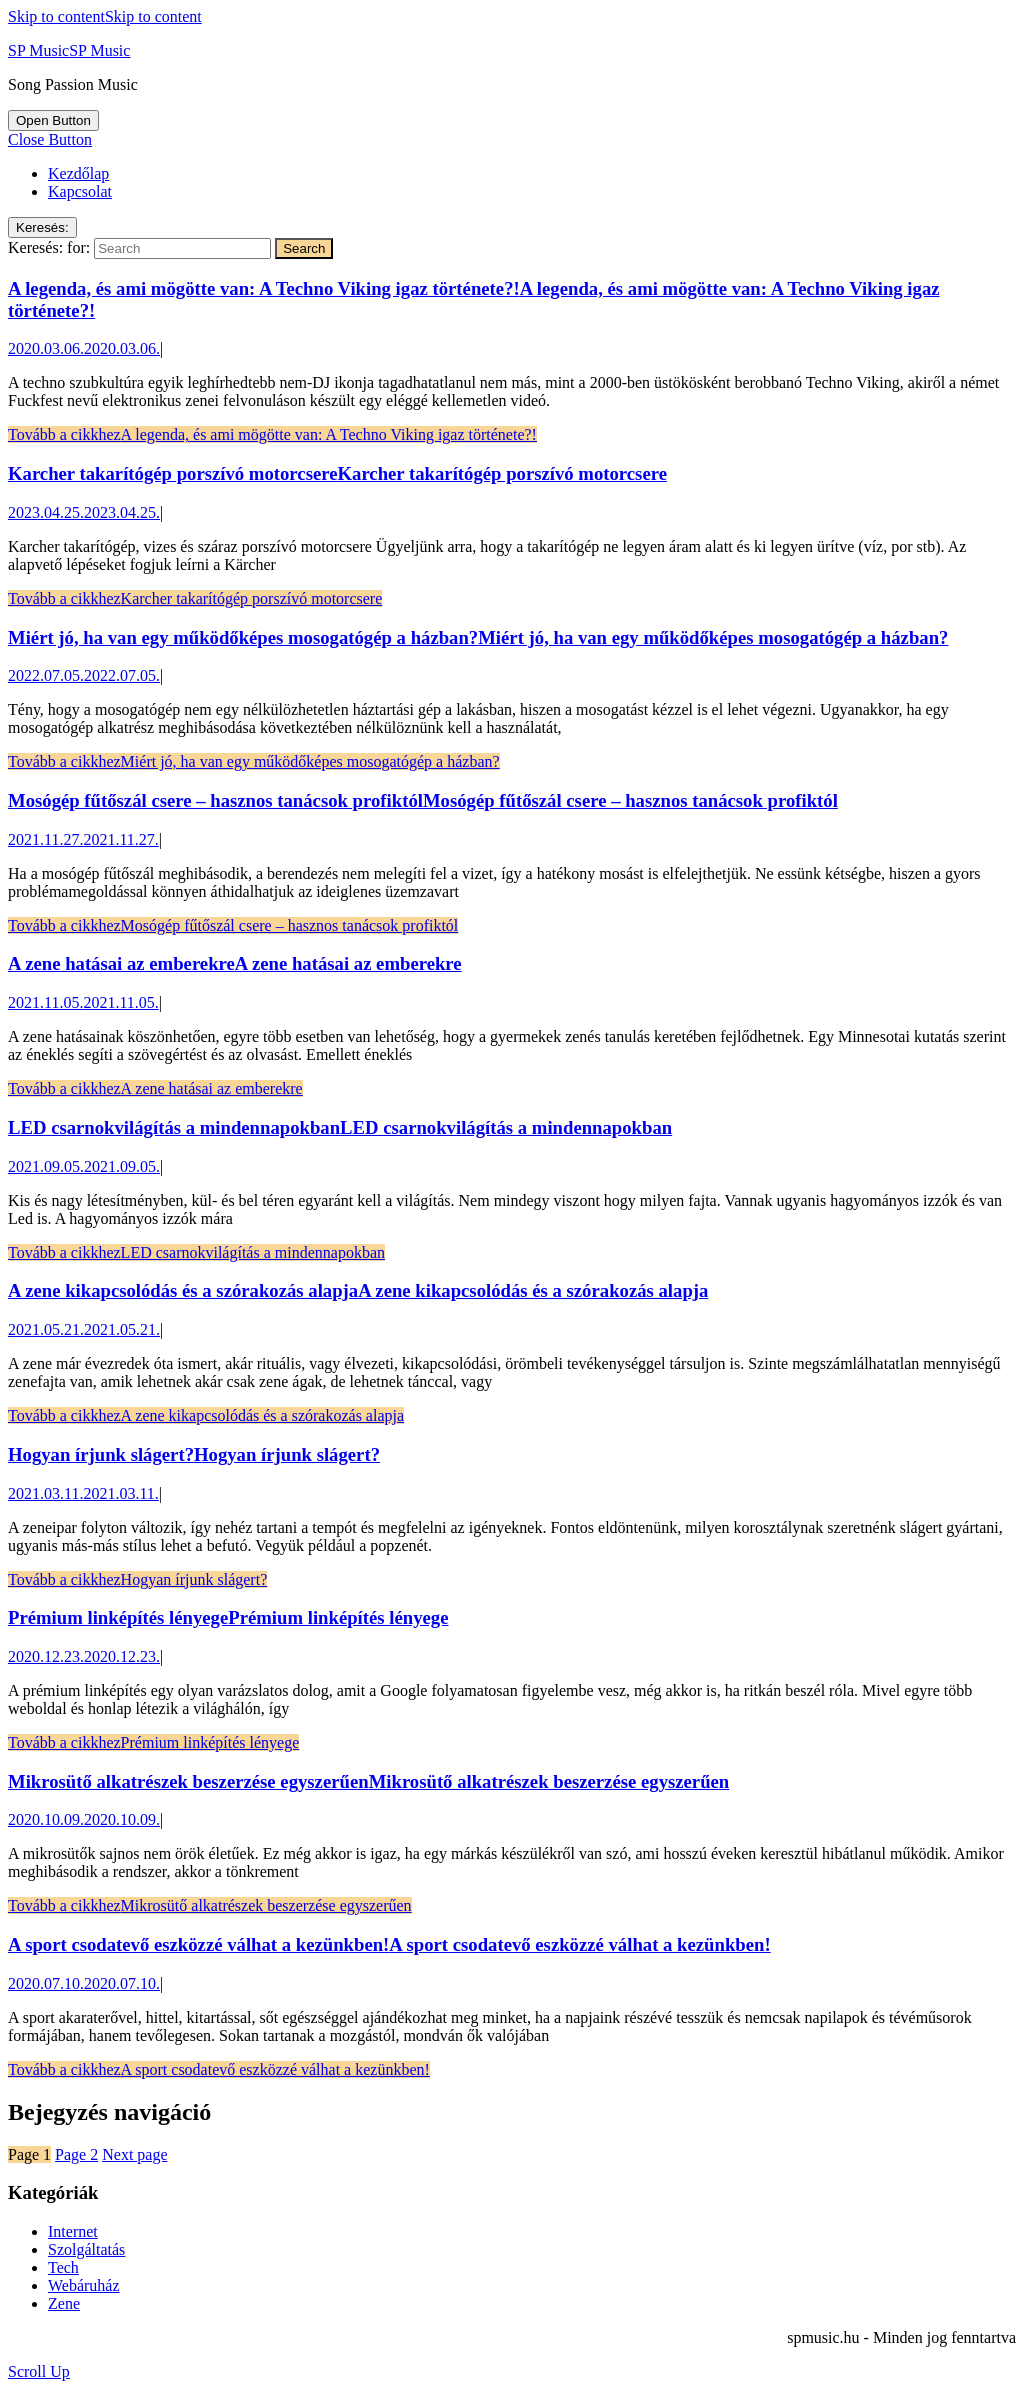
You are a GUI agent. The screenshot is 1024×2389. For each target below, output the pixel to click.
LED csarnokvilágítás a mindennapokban (340, 1127)
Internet (73, 2231)
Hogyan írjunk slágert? (194, 1454)
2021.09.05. (84, 1166)
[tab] (53, 120)
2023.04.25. (84, 512)
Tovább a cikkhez (272, 434)
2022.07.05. (84, 675)
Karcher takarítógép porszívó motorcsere (337, 473)
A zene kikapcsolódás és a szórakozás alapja (358, 1290)
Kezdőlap (78, 173)
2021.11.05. (83, 1002)
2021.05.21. (84, 1329)
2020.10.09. (84, 1819)
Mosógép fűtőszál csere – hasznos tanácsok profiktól (423, 800)
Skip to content (105, 16)
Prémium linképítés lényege (228, 1617)
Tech (63, 2267)
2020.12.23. (84, 1656)
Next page (134, 2154)
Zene (64, 2303)
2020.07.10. (84, 1983)
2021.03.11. (83, 1493)
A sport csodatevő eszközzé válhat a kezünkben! (389, 1944)
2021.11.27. (83, 839)
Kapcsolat (80, 191)
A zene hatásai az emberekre (235, 963)
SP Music (69, 50)
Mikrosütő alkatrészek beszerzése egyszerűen (368, 1781)
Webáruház (84, 2285)
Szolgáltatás (86, 2249)
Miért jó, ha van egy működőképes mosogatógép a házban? (478, 637)
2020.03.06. (84, 348)
